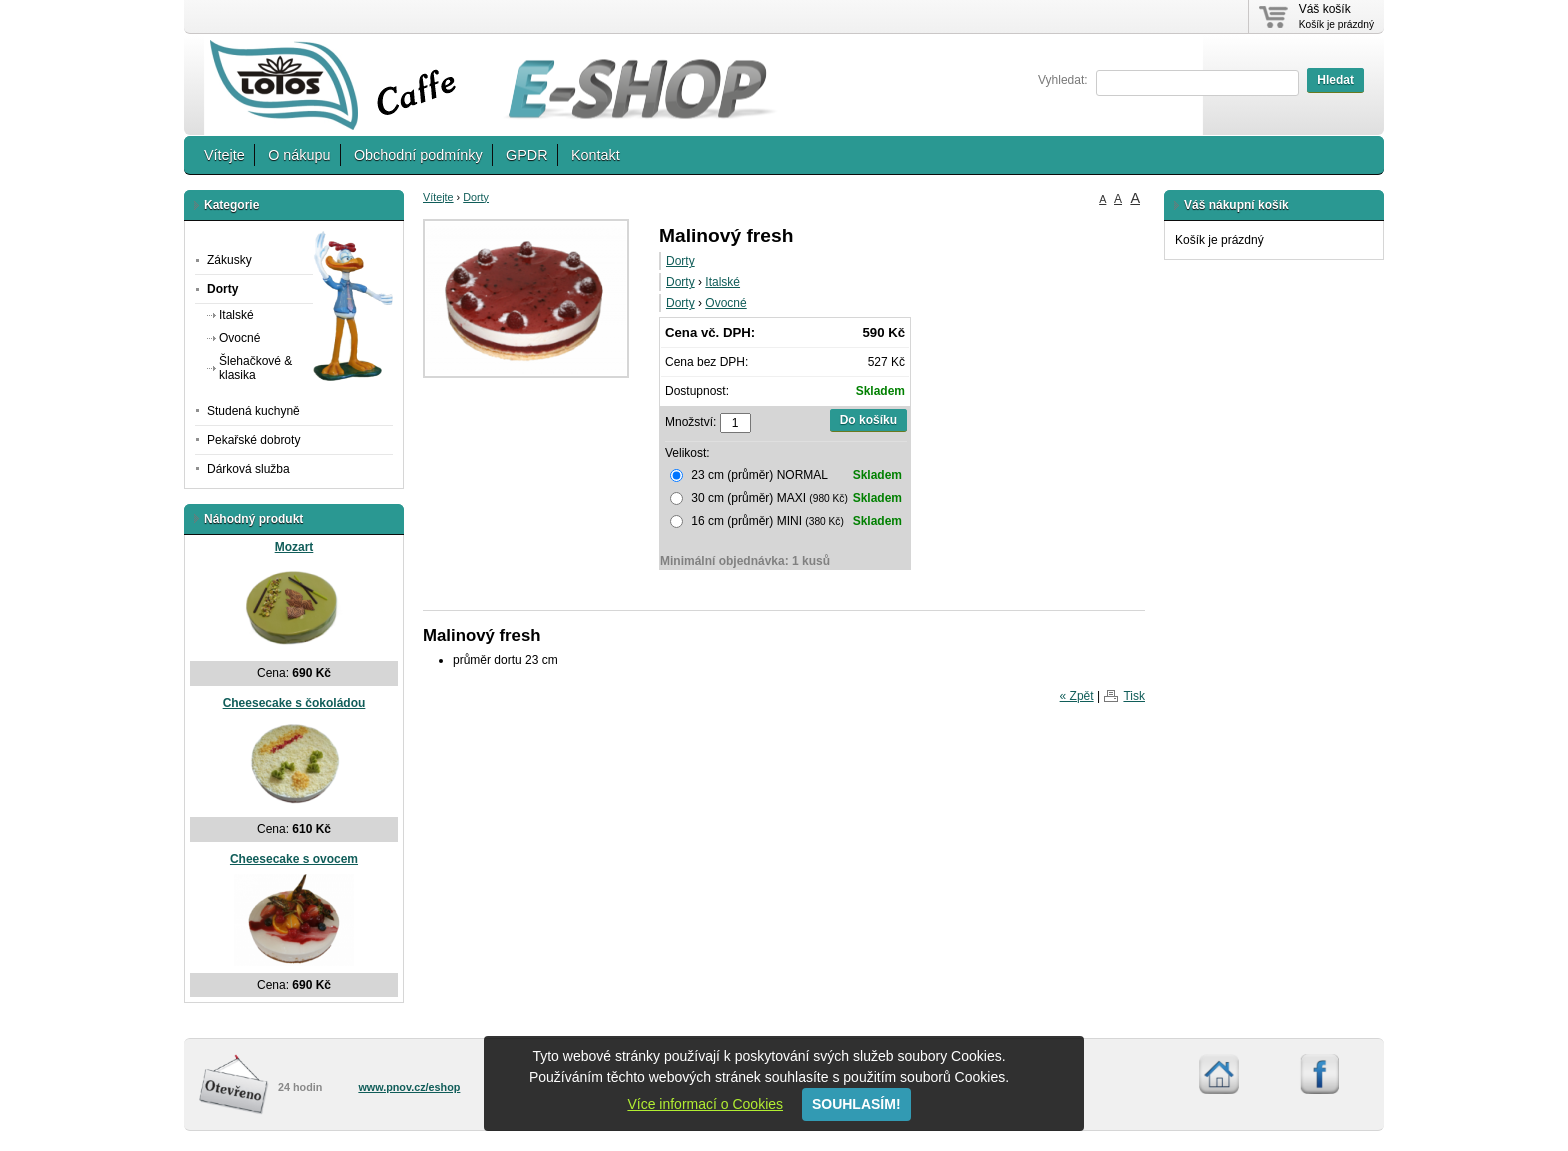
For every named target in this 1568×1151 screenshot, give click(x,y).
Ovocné (725, 303)
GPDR (527, 155)
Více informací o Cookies (705, 1104)
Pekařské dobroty (253, 440)
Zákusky (229, 260)
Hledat (1335, 80)
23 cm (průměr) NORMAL (786, 475)
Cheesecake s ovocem (294, 859)
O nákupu (299, 155)
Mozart (294, 547)
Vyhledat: (1063, 80)
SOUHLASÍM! (856, 1104)
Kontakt (595, 155)
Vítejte (224, 155)
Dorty (476, 197)
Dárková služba (248, 469)
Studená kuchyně (253, 411)
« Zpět (1077, 696)
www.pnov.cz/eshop (409, 1087)
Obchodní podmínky (418, 155)
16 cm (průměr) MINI (786, 521)
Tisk (1134, 696)
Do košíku (868, 420)
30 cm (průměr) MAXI (786, 498)
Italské (722, 282)
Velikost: (687, 453)
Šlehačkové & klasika (255, 367)
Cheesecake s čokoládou (294, 703)
